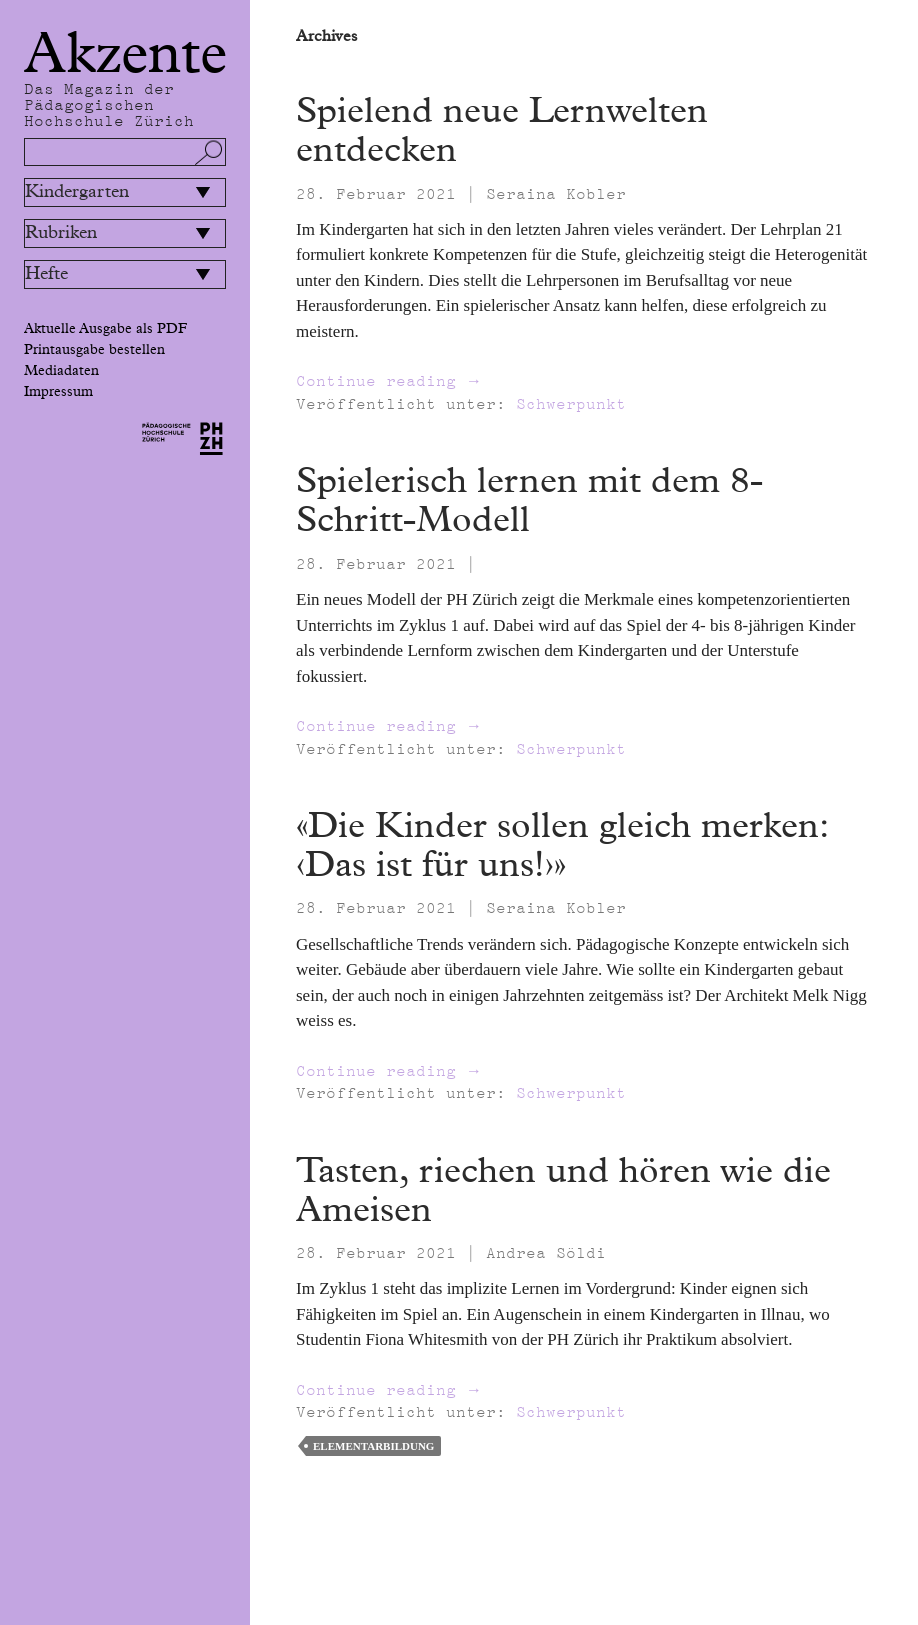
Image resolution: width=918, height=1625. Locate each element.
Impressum (58, 392)
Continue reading (389, 381)
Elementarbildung (373, 1446)
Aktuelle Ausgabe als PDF (105, 329)
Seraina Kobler (556, 194)
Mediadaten (61, 371)
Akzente (125, 55)
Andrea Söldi (546, 1253)
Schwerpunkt (571, 404)
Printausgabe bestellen (94, 350)
